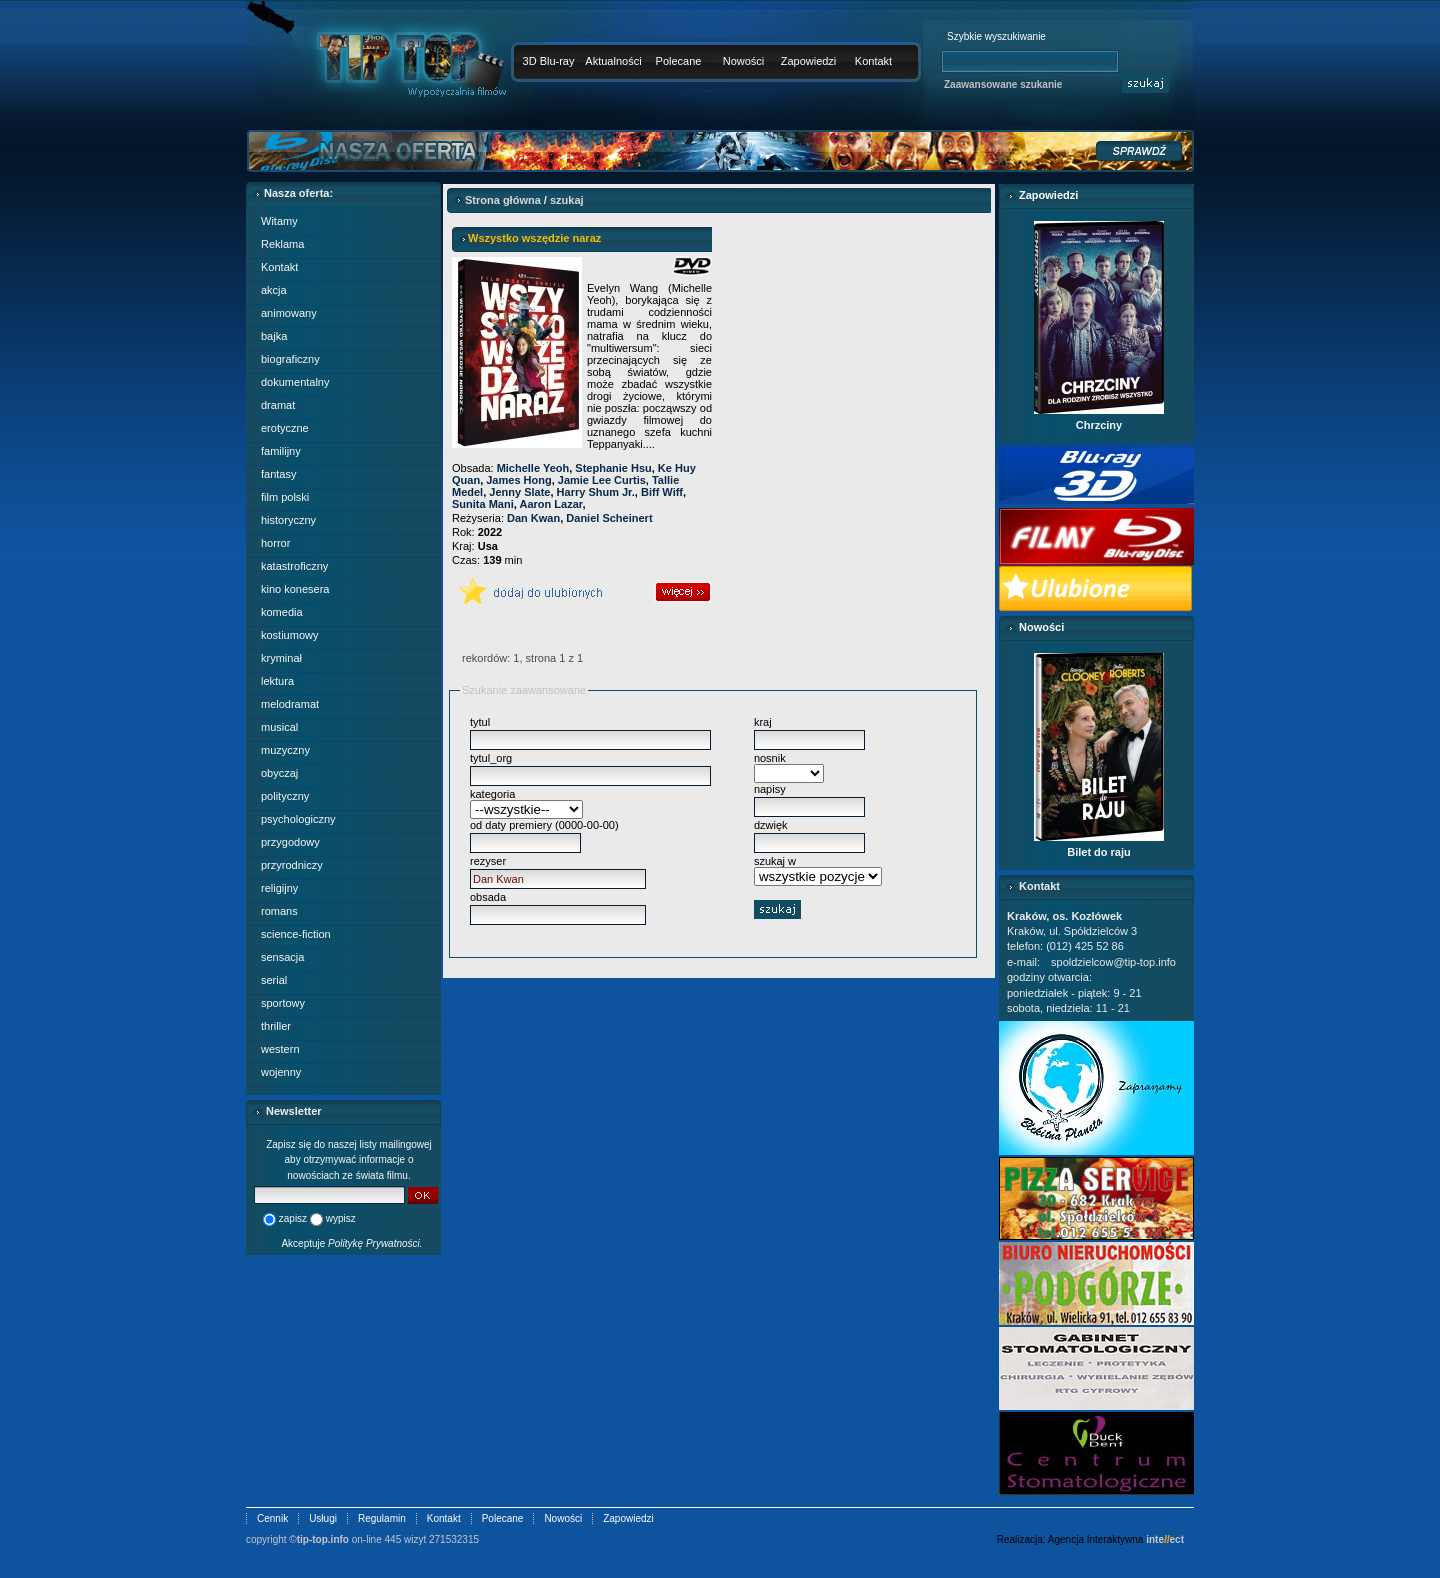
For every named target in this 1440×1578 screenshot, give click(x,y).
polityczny (285, 796)
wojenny (281, 1072)
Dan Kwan (533, 518)
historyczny (288, 520)
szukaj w (775, 861)
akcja (274, 290)
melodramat (290, 704)
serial (274, 980)
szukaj (567, 200)
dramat (278, 405)
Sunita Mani (483, 504)
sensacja (282, 957)
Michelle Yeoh (533, 468)
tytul (480, 722)
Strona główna (503, 200)
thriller (276, 1026)
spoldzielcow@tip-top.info (1113, 962)
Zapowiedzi (809, 61)
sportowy (283, 1003)
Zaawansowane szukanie (1003, 84)
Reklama (282, 244)
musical (279, 727)
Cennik (272, 1518)
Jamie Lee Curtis (602, 480)
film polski (285, 497)
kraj (763, 722)
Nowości (744, 61)
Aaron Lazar (550, 504)
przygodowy (290, 842)
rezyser (488, 861)
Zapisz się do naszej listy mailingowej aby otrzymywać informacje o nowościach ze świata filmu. (349, 1160)
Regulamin (382, 1518)
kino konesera (295, 589)
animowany (289, 313)
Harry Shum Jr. (596, 492)
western (280, 1049)
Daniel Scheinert (609, 518)
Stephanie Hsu (613, 468)
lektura (277, 681)
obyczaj (279, 773)
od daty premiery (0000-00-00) (544, 825)
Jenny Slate (519, 492)
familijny (281, 451)
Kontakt (873, 61)
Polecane (679, 61)
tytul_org (491, 758)
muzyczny (285, 750)
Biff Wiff (662, 492)
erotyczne (285, 428)
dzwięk (771, 825)
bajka (274, 336)
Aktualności (613, 61)
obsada (488, 897)
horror (275, 543)
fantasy (278, 474)
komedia (282, 612)
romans (279, 911)
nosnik (770, 758)
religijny (279, 888)
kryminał (281, 658)
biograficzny (290, 359)
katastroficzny (294, 566)
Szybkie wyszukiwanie (996, 36)
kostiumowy (289, 635)
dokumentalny (295, 382)
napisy (770, 789)
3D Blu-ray (549, 61)
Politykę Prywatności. (375, 1243)
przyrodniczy (292, 865)
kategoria (492, 794)
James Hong (518, 480)
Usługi (323, 1518)
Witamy (279, 221)
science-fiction (296, 934)
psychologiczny (298, 819)
